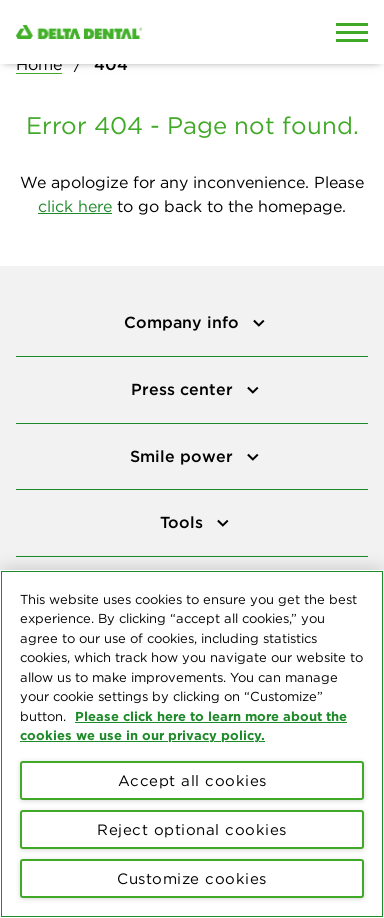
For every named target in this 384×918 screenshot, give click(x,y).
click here (75, 206)
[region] (192, 744)
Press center (184, 389)
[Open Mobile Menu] (352, 32)
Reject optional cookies (192, 829)
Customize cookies (192, 878)
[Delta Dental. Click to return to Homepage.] (144, 32)
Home (39, 64)
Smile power (184, 456)
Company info (184, 322)
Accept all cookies (192, 780)
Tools (184, 522)
